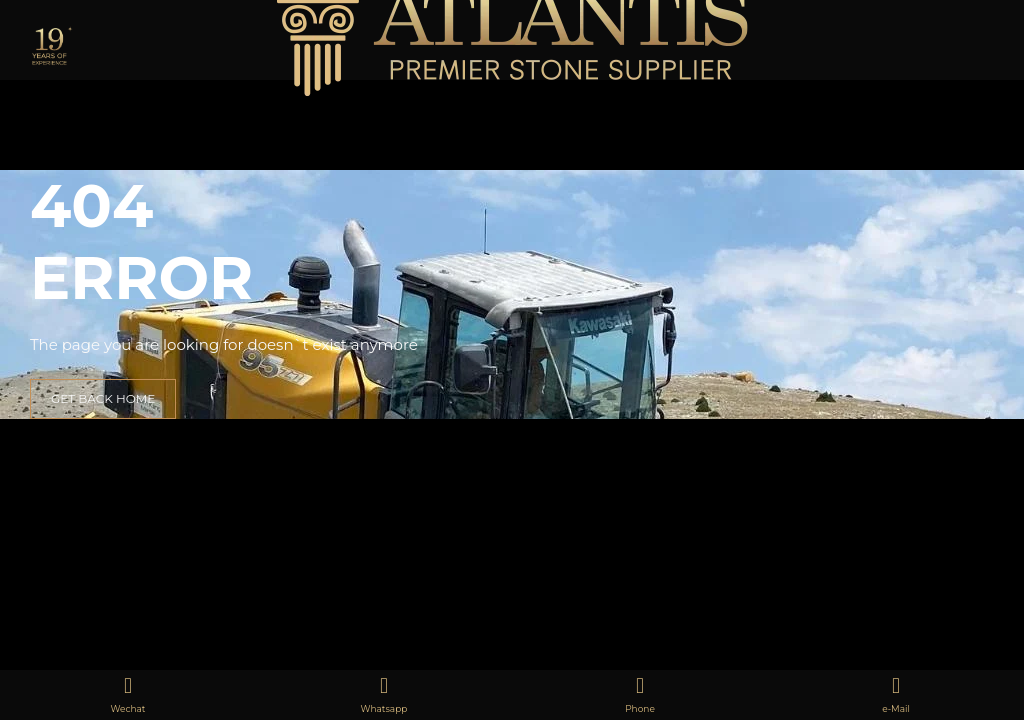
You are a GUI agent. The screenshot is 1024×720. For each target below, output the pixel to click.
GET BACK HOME (103, 398)
